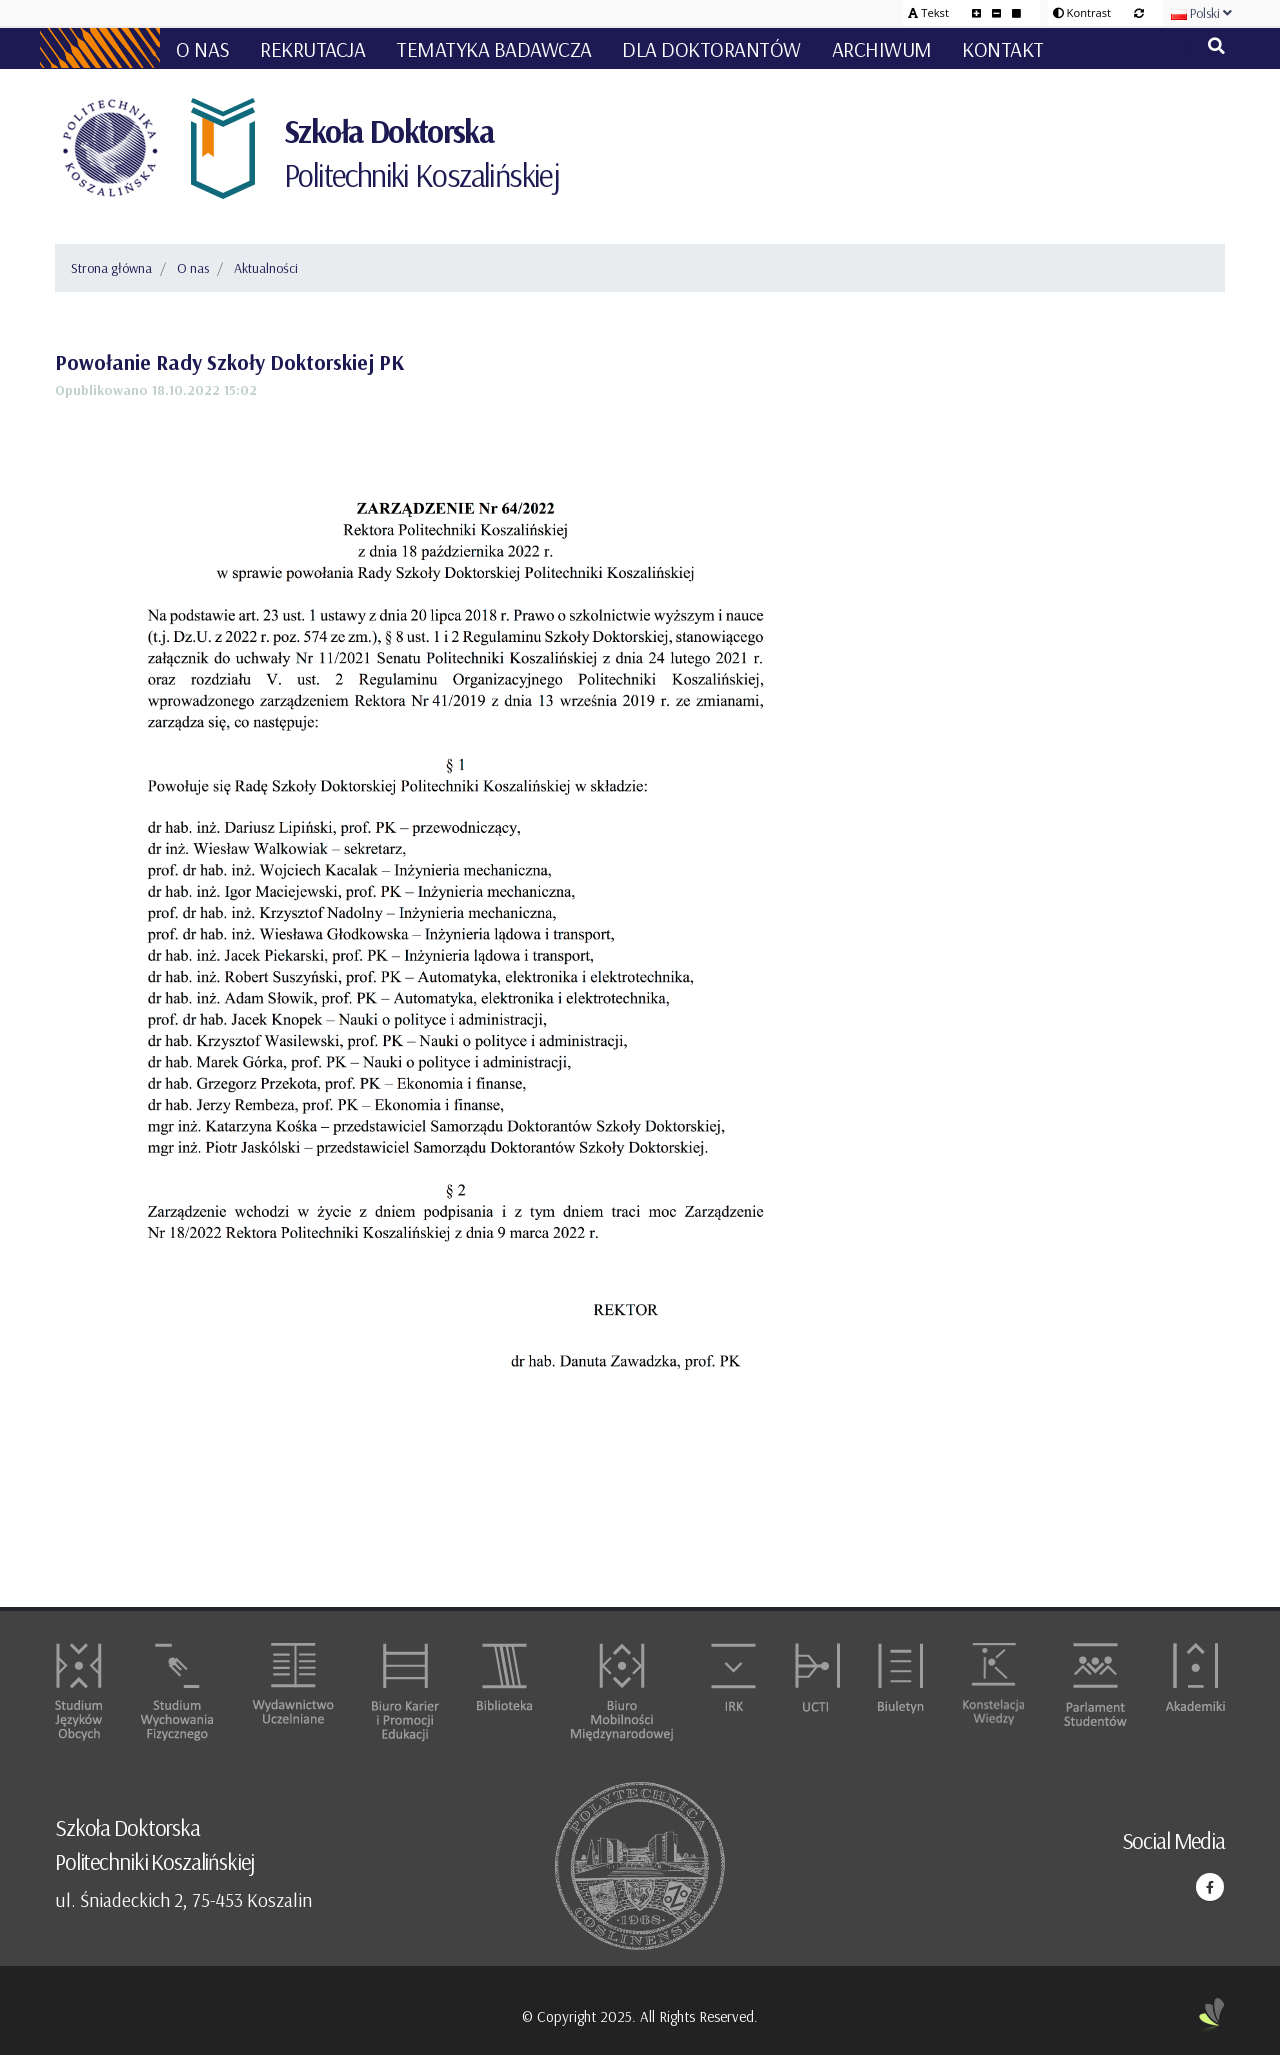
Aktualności (266, 268)
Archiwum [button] (882, 49)
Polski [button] (1201, 13)
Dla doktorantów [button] (711, 49)
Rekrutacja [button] (312, 49)
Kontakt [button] (1003, 49)
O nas (193, 268)
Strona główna (111, 268)
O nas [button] (203, 49)
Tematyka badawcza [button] (494, 49)
